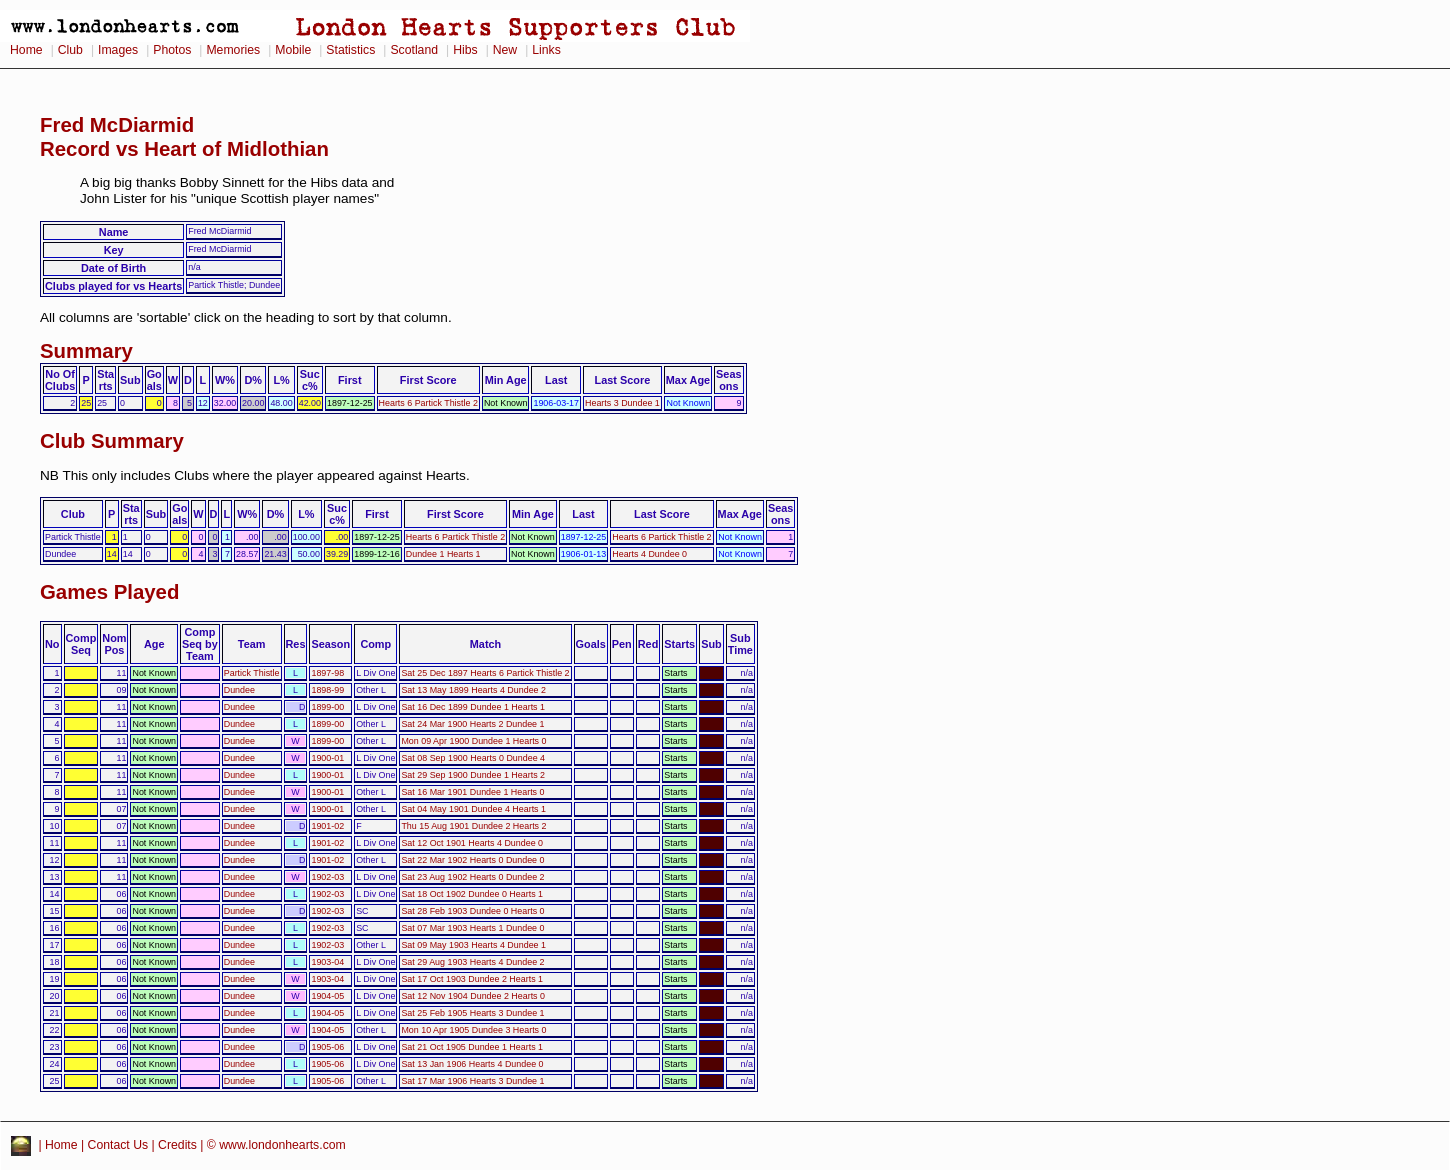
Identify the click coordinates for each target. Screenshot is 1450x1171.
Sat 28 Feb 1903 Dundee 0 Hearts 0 (472, 911)
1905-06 (327, 1047)
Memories (233, 50)
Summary (86, 351)
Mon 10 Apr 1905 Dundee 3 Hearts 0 (473, 1030)
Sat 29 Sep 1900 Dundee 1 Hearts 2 (473, 775)
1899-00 (327, 707)
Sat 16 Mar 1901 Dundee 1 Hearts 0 (472, 792)
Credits (177, 1145)
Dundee (239, 690)
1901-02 (327, 826)
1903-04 (327, 962)
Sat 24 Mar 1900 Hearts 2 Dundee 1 (472, 724)
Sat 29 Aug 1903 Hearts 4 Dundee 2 (472, 962)
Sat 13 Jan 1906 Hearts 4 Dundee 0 (472, 1064)
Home (26, 50)
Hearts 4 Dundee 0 (649, 554)
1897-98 (327, 673)
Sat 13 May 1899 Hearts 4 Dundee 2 (473, 690)
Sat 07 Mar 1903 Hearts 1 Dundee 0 (472, 928)
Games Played (109, 592)
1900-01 (327, 758)
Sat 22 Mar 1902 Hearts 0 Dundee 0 (472, 860)
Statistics (350, 50)
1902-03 (327, 877)
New (505, 50)
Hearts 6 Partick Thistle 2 (428, 403)
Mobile (293, 50)
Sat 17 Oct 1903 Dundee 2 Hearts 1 (472, 979)
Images (118, 50)
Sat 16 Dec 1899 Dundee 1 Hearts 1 (473, 707)
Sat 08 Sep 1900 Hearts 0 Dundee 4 (473, 758)
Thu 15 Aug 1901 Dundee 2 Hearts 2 (473, 826)
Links (546, 50)
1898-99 (327, 690)
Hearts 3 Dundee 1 (622, 403)
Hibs (465, 50)
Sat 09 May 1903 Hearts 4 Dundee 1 (473, 945)
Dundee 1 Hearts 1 (443, 554)
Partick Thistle (252, 673)
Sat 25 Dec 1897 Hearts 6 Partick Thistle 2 (485, 673)
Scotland (414, 50)
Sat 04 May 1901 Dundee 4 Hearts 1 (473, 809)
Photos (172, 50)
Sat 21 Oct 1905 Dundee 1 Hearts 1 (472, 1047)
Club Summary (112, 441)
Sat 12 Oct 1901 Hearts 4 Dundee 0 (472, 843)
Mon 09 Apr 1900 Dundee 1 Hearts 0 (473, 741)
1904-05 (327, 996)
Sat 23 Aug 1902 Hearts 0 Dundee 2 (472, 877)
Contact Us (118, 1145)
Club (70, 50)
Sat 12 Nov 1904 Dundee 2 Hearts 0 (473, 996)
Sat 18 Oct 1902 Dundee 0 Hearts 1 (472, 894)
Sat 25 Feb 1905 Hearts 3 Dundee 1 (472, 1013)
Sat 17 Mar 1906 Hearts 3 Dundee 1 (472, 1081)
